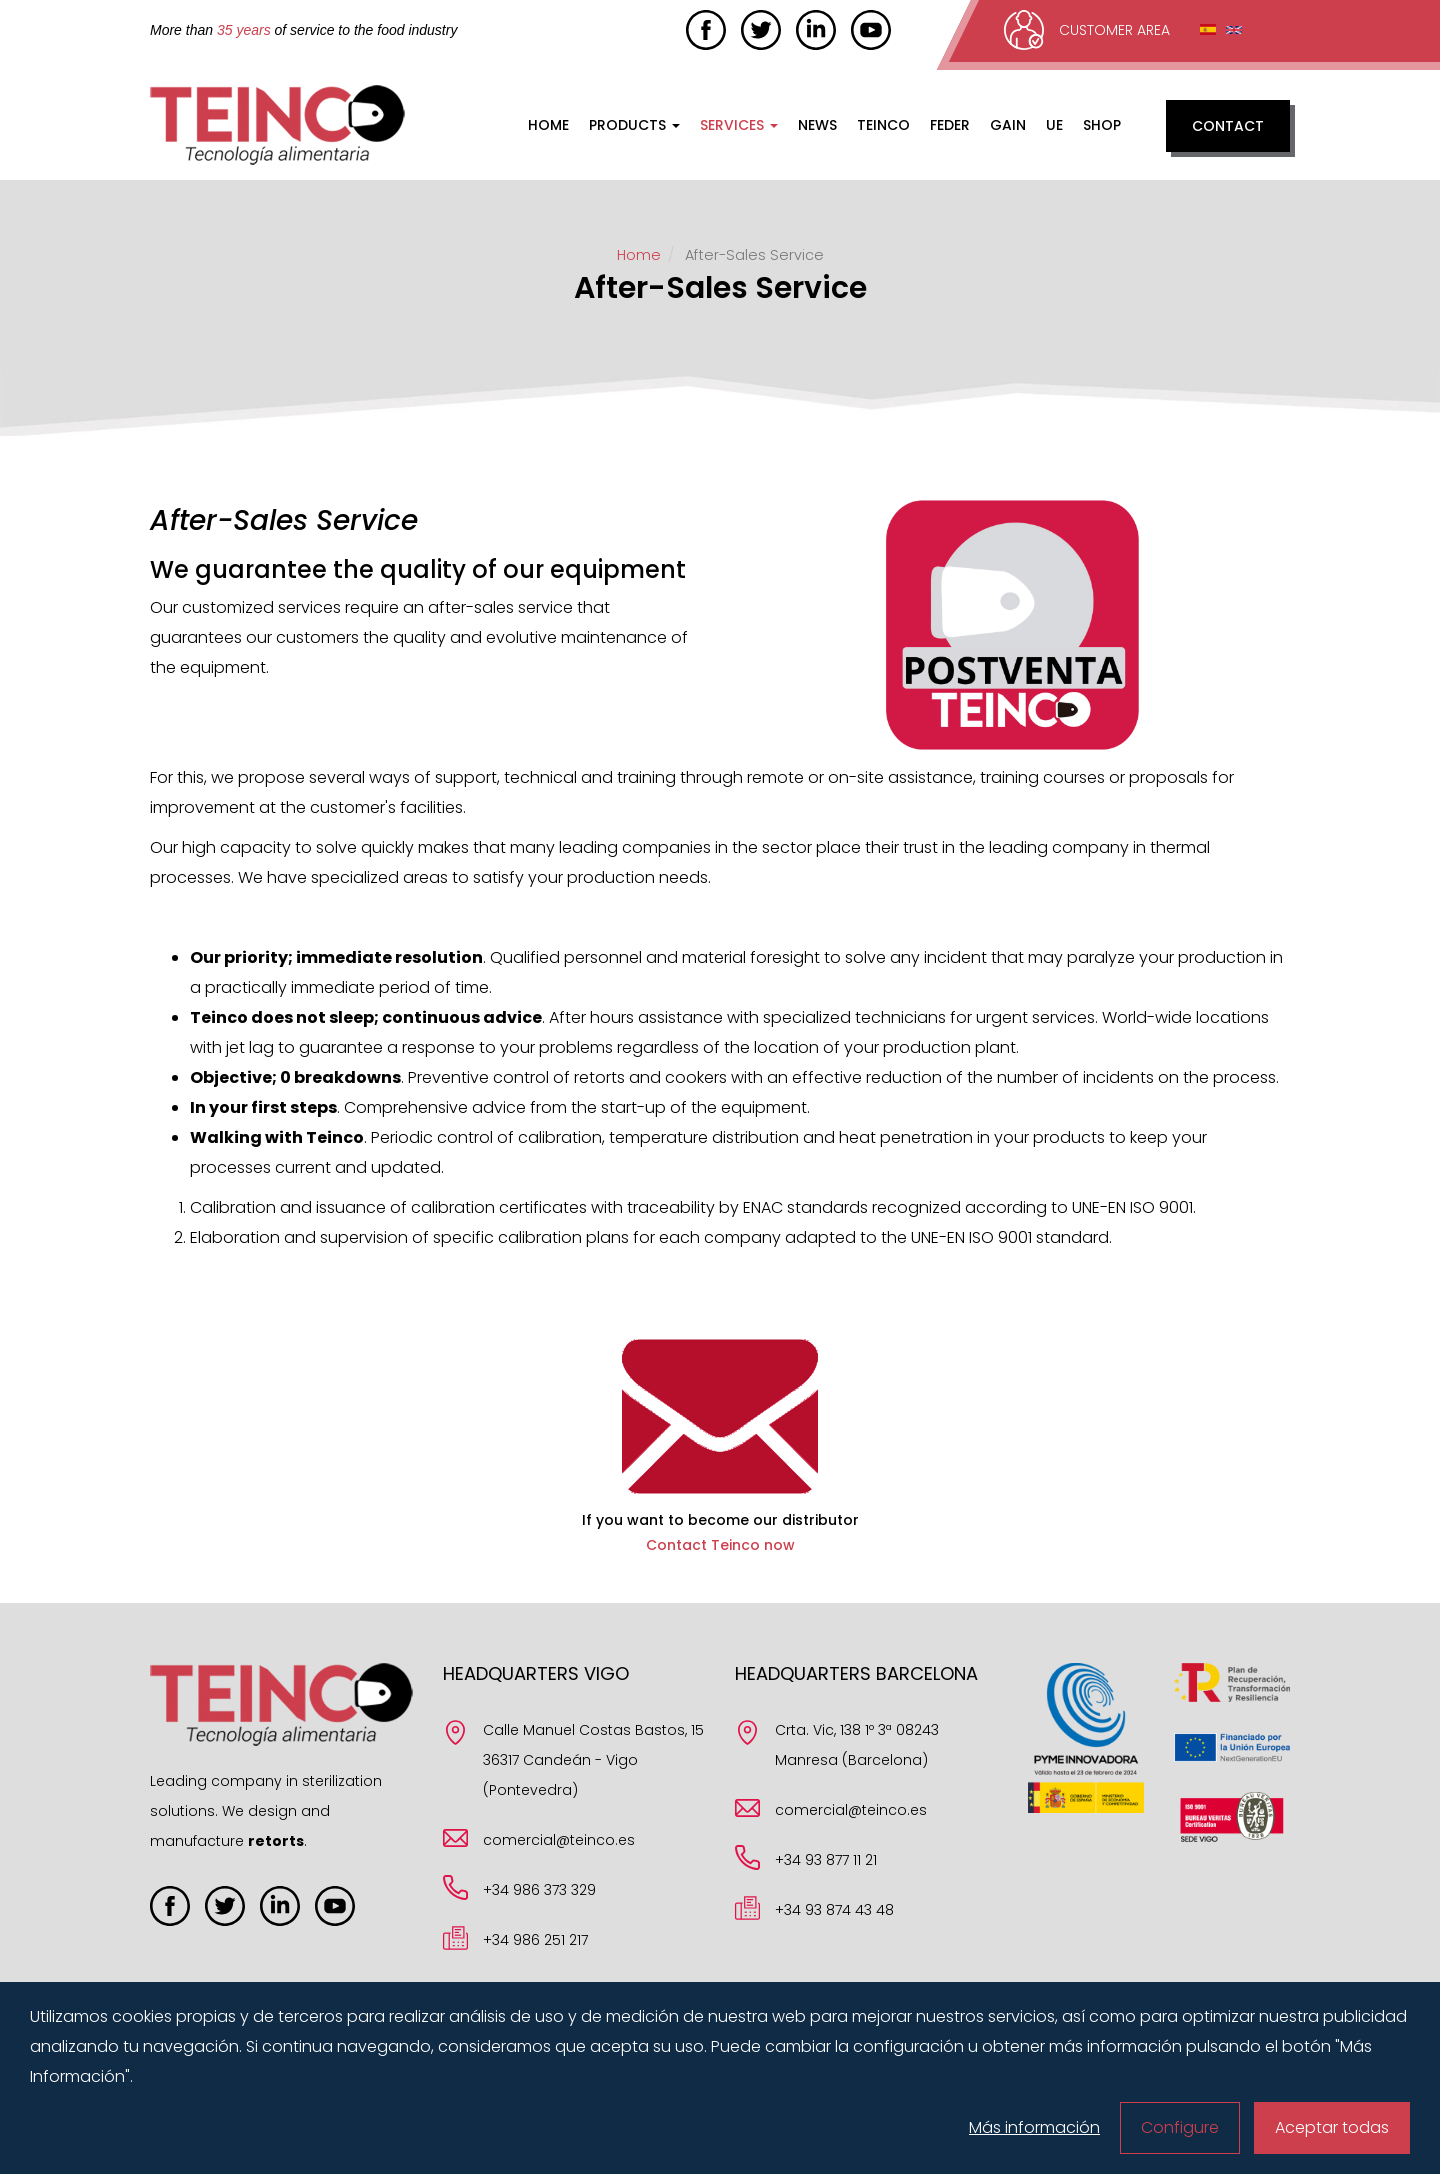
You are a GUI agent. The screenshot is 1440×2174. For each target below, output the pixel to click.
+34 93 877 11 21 (826, 1860)
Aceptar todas (1332, 2127)
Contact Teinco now (720, 1545)
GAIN (1008, 125)
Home (548, 125)
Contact (1228, 126)
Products (634, 125)
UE (1054, 125)
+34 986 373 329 (539, 1890)
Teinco (883, 125)
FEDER (950, 125)
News (817, 125)
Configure (1180, 2127)
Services (739, 125)
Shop (1102, 125)
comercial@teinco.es (559, 1840)
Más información (1034, 2127)
